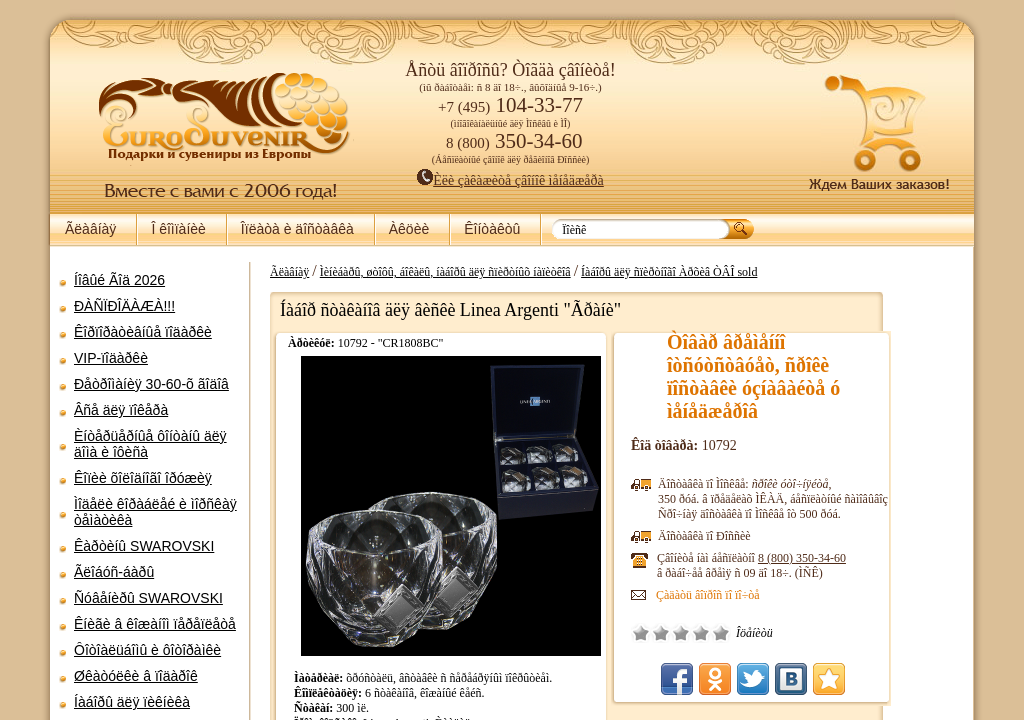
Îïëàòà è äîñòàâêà (297, 229)
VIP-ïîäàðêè (111, 358)
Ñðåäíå (750, 633)
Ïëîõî (730, 633)
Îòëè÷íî (790, 633)
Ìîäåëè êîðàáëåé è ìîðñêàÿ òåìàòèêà (155, 512)
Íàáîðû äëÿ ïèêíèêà (132, 702)
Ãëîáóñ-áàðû (114, 572)
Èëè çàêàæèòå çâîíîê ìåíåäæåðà (510, 180)
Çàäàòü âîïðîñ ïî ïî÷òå (777, 595)
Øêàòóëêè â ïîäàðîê (136, 676)
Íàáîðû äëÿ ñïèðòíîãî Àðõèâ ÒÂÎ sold (738, 272)
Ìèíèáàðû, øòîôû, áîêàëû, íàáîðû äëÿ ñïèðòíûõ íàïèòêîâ (514, 272)
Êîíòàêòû (492, 229)
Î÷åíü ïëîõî (710, 633)
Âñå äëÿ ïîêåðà (121, 410)
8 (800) (871, 558)
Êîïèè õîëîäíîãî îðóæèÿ (143, 478)
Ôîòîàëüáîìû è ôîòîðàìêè (147, 650)
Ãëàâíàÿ (90, 229)
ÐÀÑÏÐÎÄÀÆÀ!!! (124, 306)
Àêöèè (409, 229)
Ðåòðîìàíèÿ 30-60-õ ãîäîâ (151, 384)
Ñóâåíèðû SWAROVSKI (148, 598)
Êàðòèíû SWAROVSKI (144, 546)
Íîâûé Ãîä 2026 (119, 280)
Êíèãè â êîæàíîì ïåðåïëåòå (155, 624)
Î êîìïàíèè (178, 229)
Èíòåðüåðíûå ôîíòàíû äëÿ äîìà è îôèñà (150, 444)
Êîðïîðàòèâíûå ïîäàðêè (143, 332)
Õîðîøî (770, 633)
